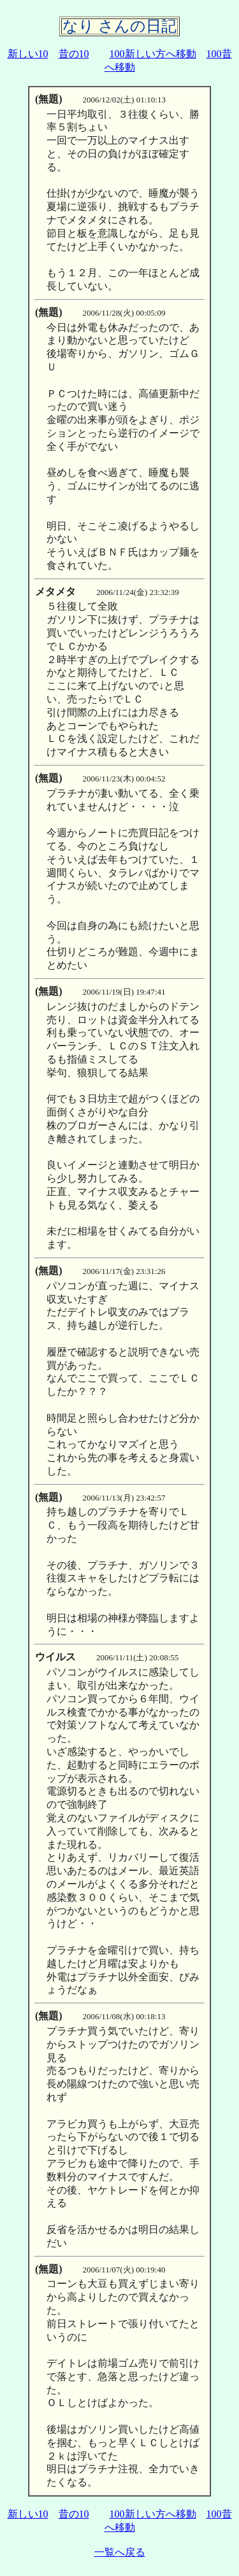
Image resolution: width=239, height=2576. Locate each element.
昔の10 (74, 53)
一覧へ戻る (119, 2552)
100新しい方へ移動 (153, 53)
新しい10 (28, 53)
